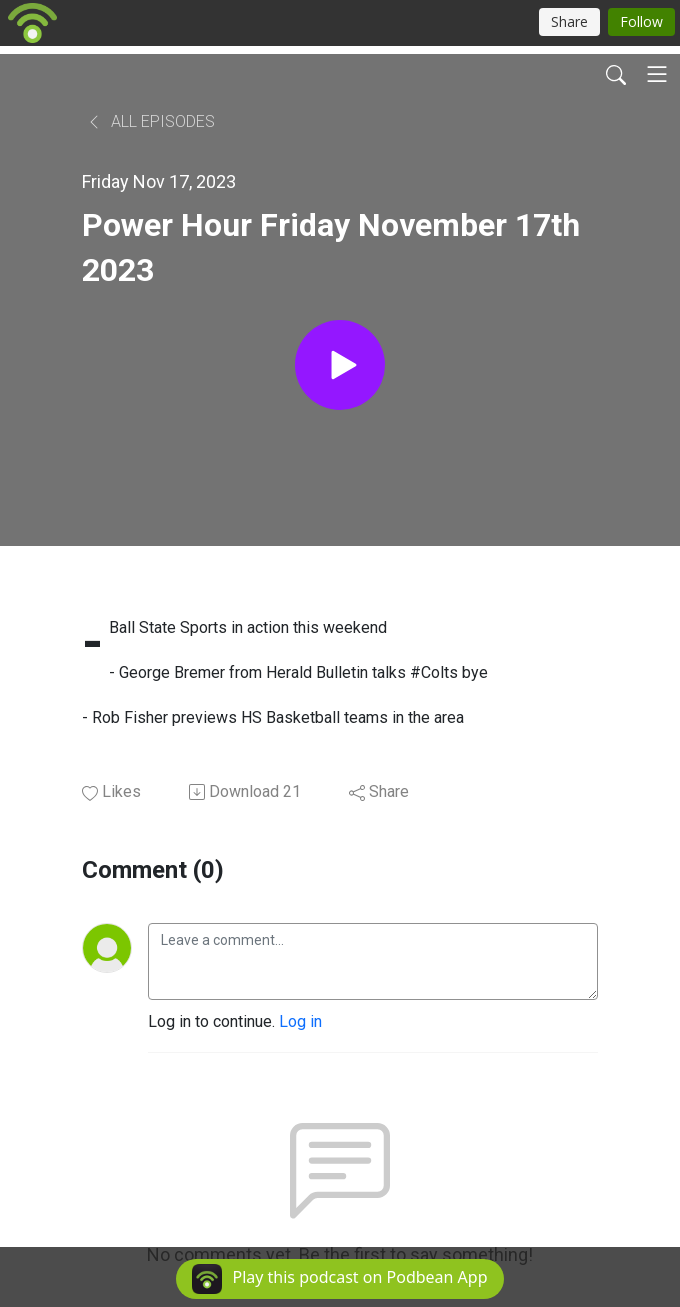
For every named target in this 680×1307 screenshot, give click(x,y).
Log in (300, 1021)
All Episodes (150, 121)
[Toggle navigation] (657, 74)
